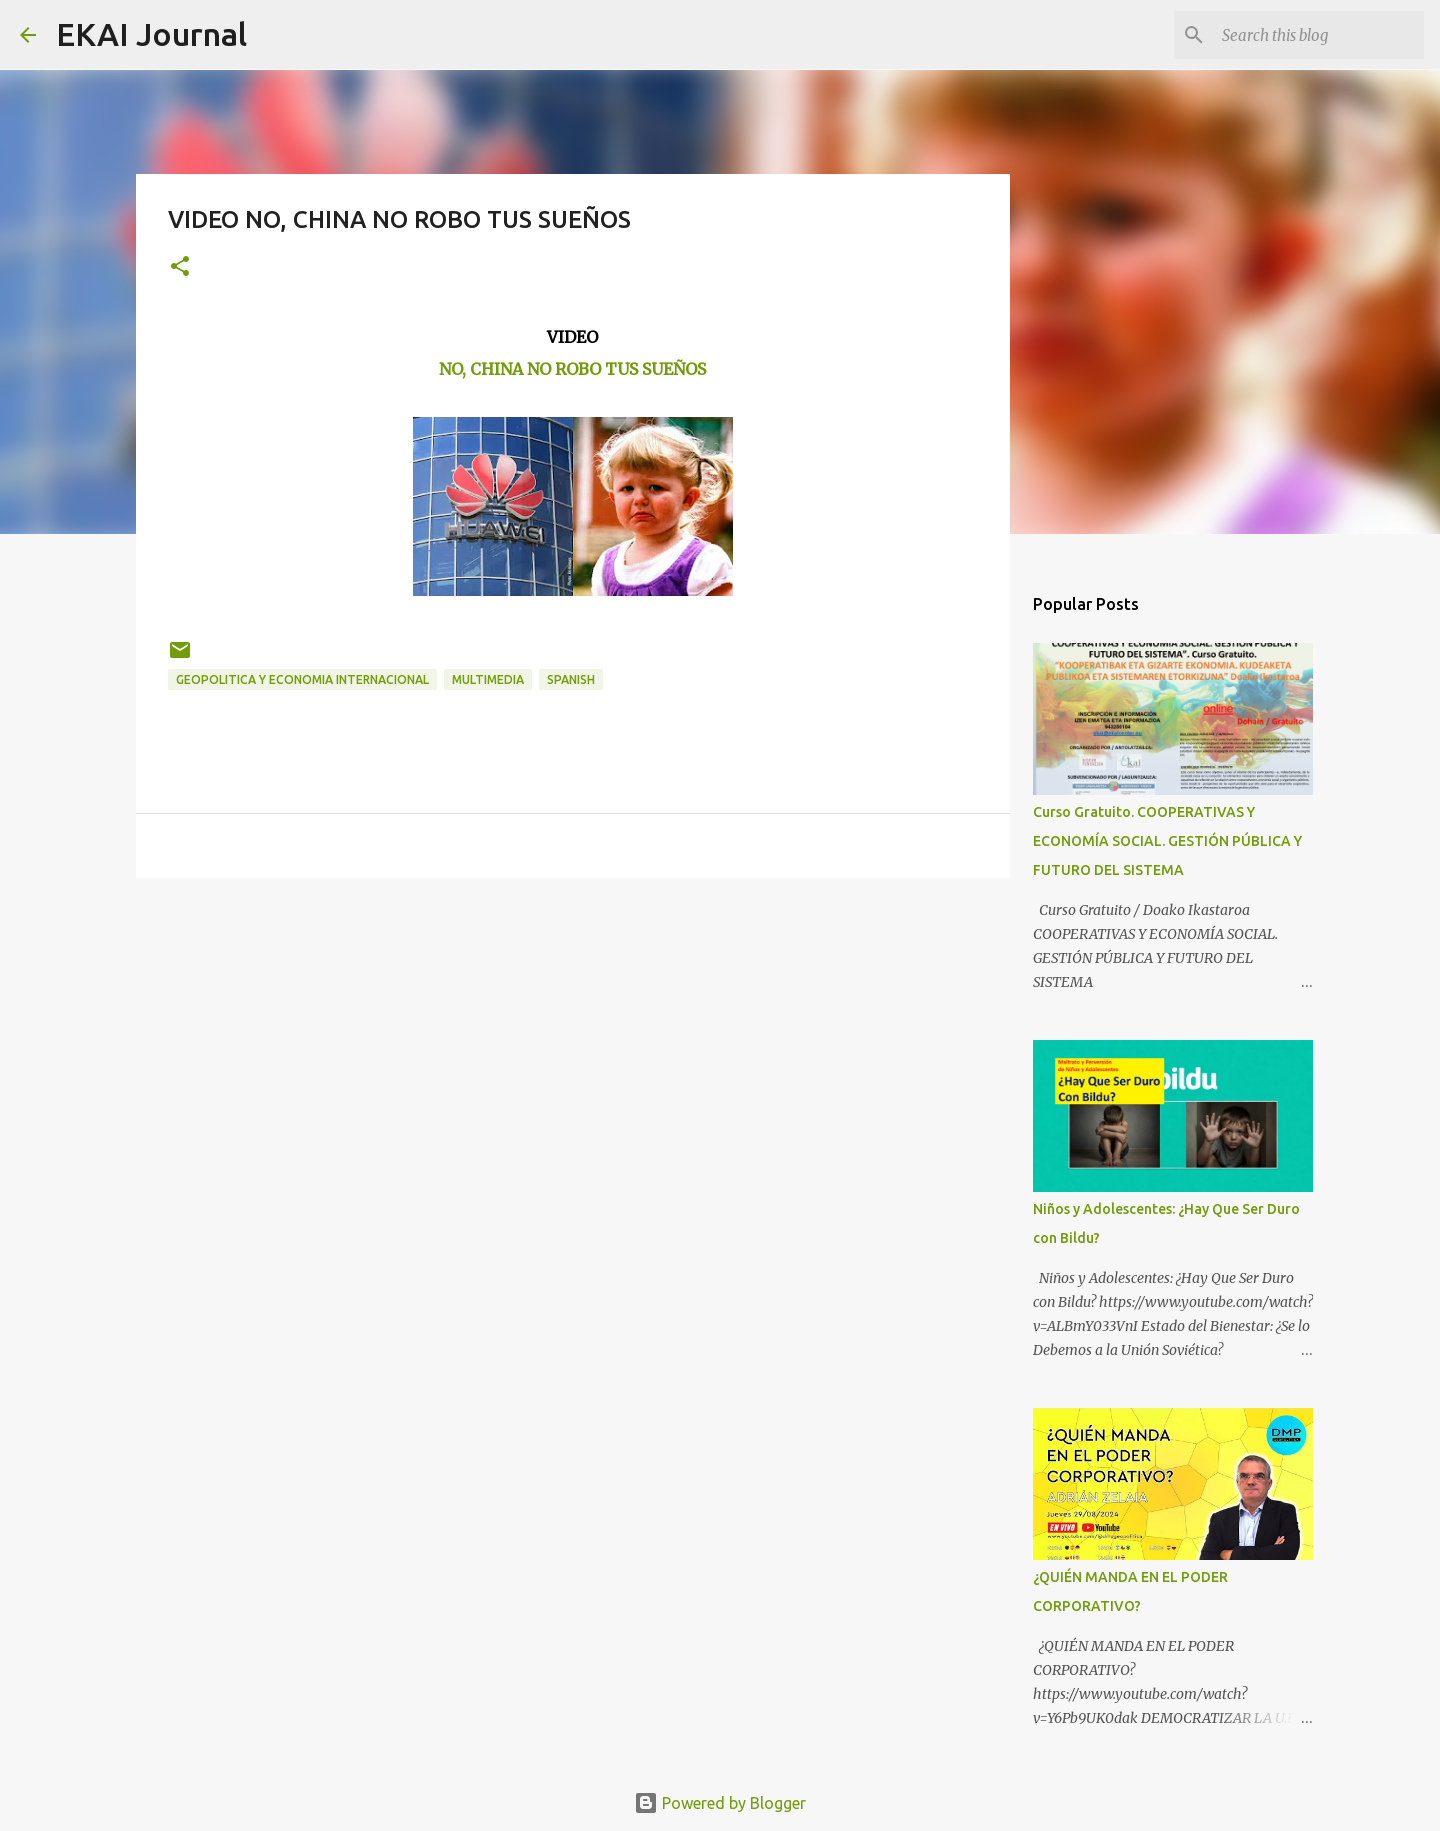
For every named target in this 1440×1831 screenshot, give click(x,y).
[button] (180, 267)
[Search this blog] (1319, 35)
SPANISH (571, 679)
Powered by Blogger (720, 1803)
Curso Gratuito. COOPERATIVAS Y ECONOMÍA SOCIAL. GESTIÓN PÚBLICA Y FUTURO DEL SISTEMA (1167, 841)
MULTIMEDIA (488, 679)
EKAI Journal (151, 34)
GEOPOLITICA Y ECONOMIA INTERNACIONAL (302, 679)
